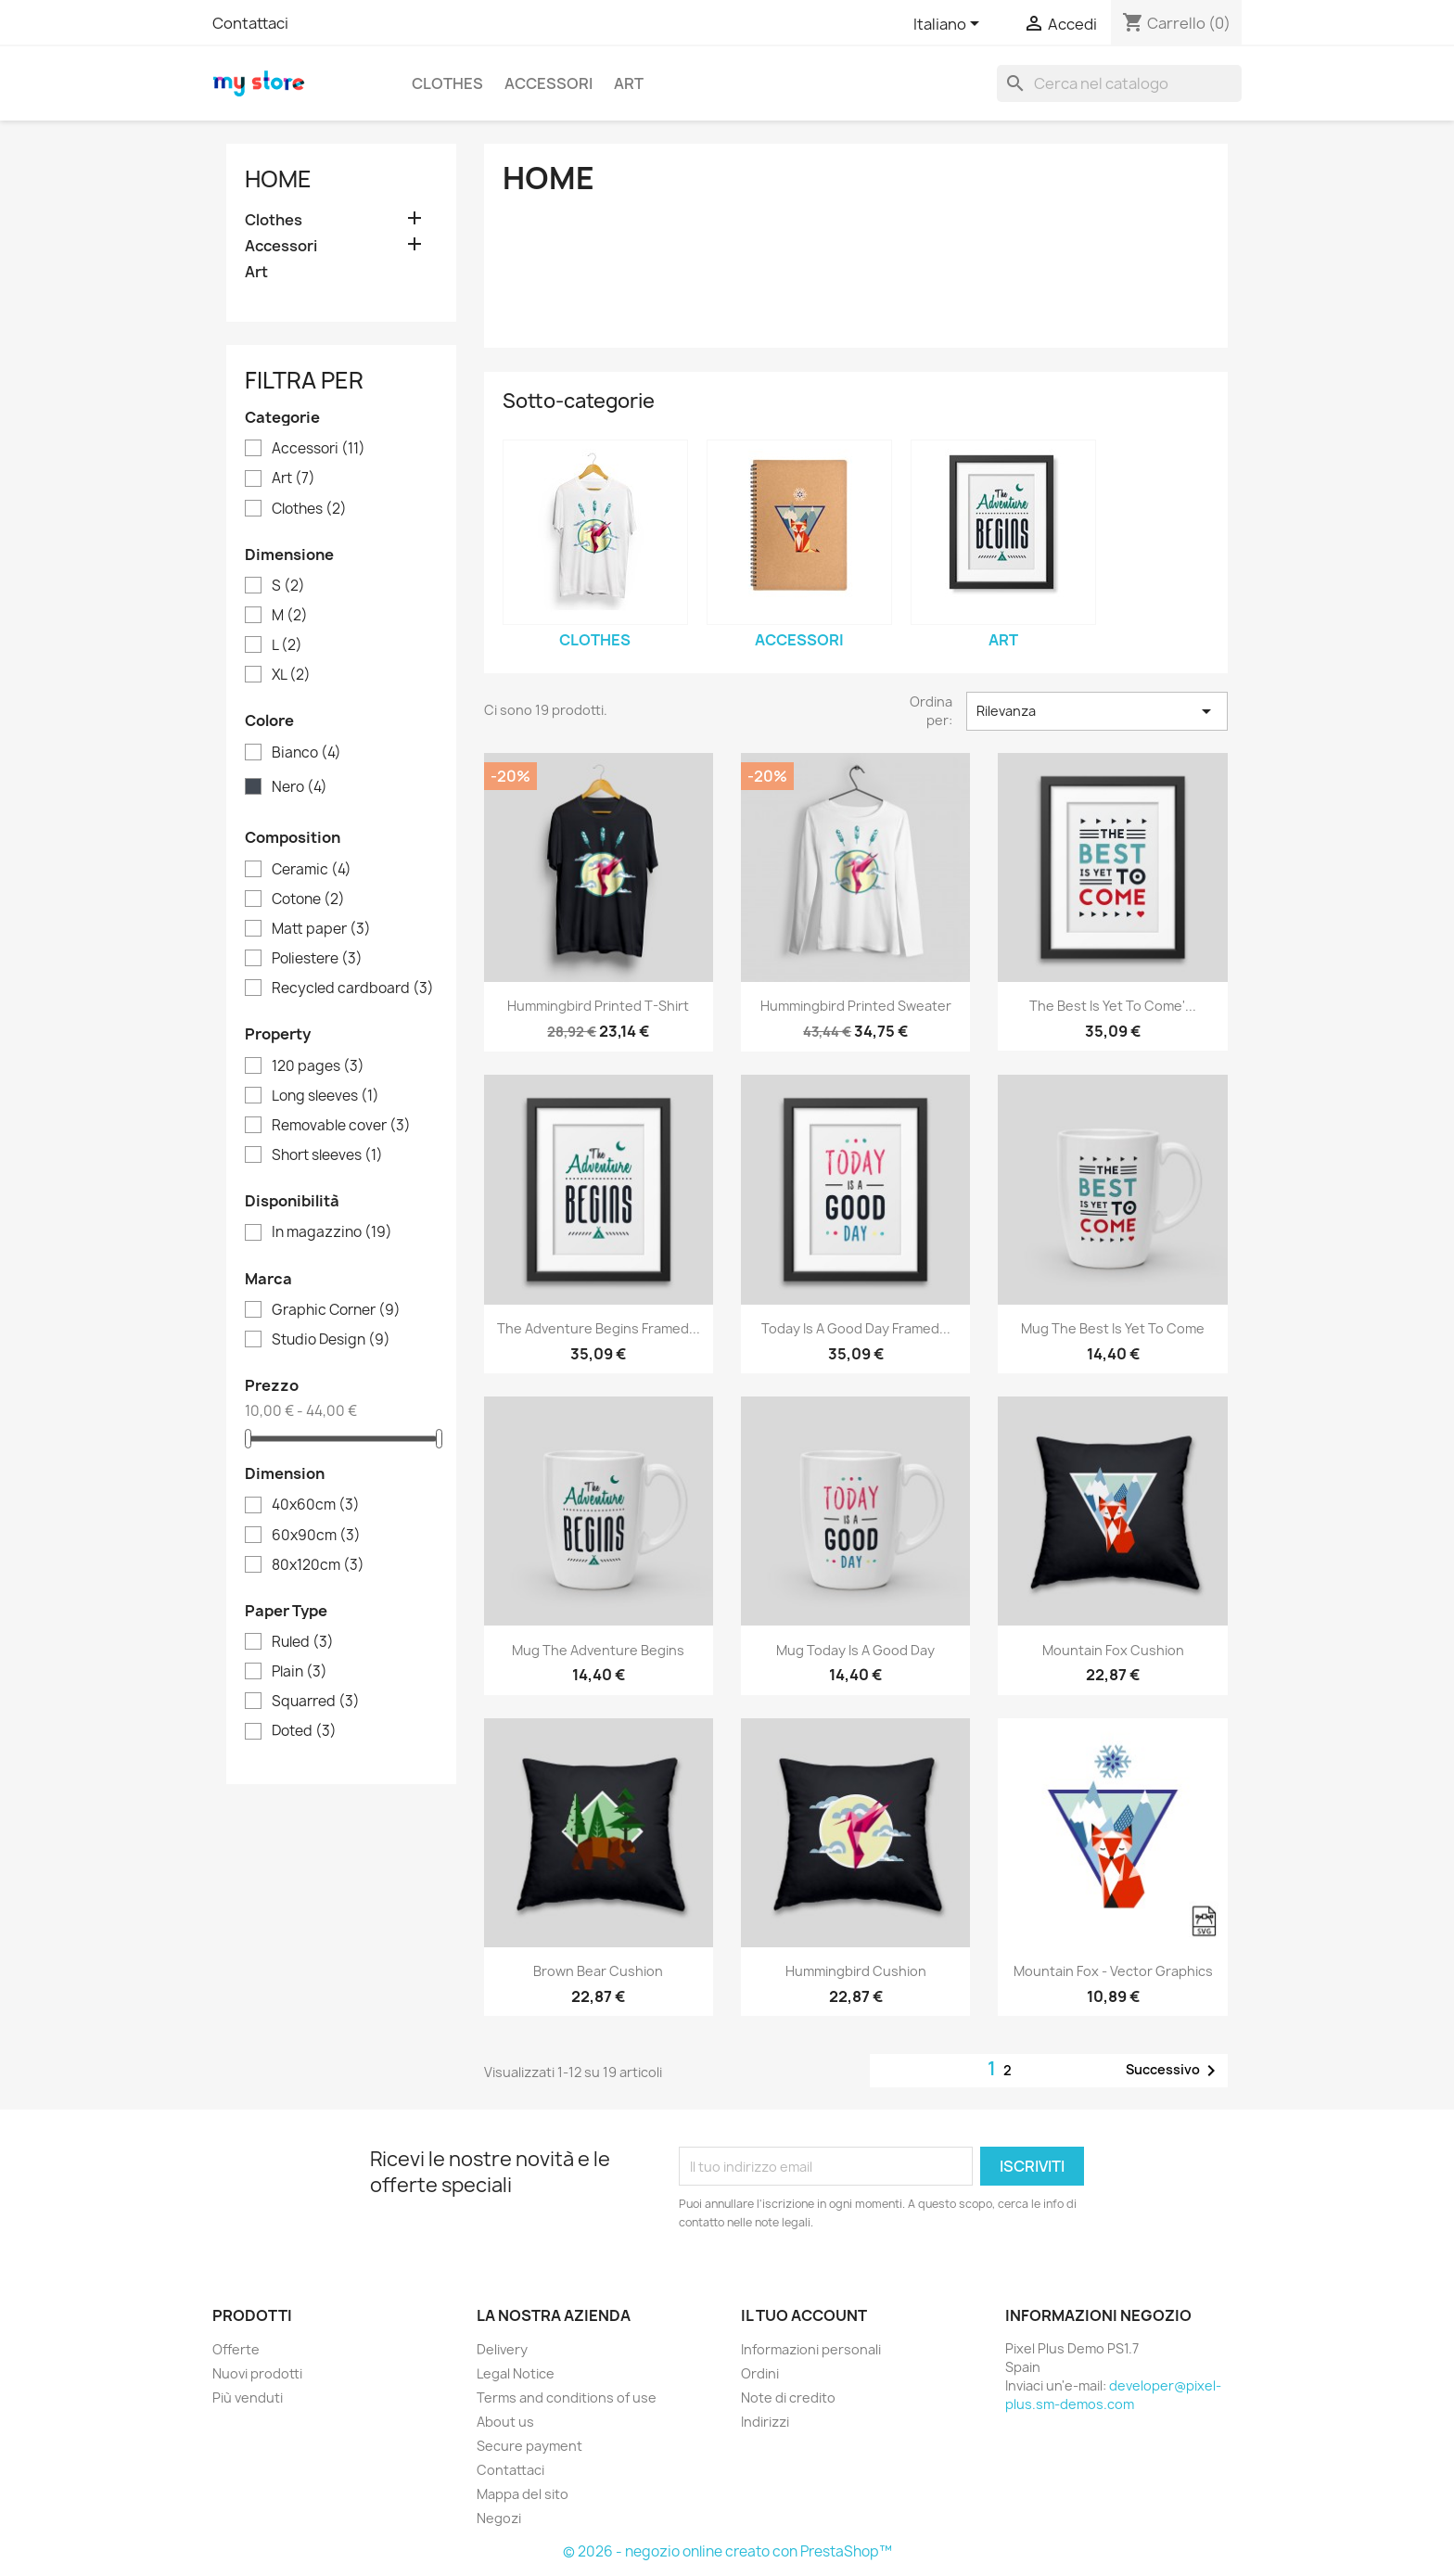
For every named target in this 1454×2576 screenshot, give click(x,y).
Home (278, 179)
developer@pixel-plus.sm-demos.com (1113, 2395)
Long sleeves (325, 1096)
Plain (299, 1672)
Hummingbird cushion (855, 1971)
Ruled (303, 1642)
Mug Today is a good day (855, 1650)
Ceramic (311, 870)
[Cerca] (1119, 83)
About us (505, 2421)
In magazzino (332, 1232)
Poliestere (317, 959)
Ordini (760, 2373)
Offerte (236, 2349)
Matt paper (321, 929)
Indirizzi (765, 2421)
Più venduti (247, 2397)
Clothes (447, 83)
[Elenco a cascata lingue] (949, 25)
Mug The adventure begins (598, 1650)
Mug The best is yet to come (1113, 1328)
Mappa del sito (522, 2494)
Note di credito (788, 2397)
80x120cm (318, 1565)
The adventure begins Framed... (598, 1328)
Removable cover (341, 1125)
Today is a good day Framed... (855, 1328)
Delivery (502, 2349)
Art (629, 83)
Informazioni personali (811, 2349)
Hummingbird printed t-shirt (598, 1005)
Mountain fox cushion (1113, 1650)
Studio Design (331, 1340)
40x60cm (316, 1505)
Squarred (316, 1701)
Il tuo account (804, 2315)
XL (291, 675)
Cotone (308, 899)
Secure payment (529, 2446)
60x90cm (316, 1535)
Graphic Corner (336, 1310)
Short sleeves (327, 1155)
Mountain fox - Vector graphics (1113, 1971)
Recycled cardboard (353, 988)
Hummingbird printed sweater (855, 1005)
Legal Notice (516, 2373)
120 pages (318, 1066)
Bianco (306, 753)
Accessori (548, 83)
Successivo (1174, 2071)
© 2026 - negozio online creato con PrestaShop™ (727, 2551)
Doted (304, 1731)
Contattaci (250, 23)
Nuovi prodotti (257, 2373)
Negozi (499, 2518)
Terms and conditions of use (567, 2397)
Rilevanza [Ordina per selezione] (1097, 711)
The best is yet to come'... (1112, 1005)
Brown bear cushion (598, 1971)
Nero (299, 787)
